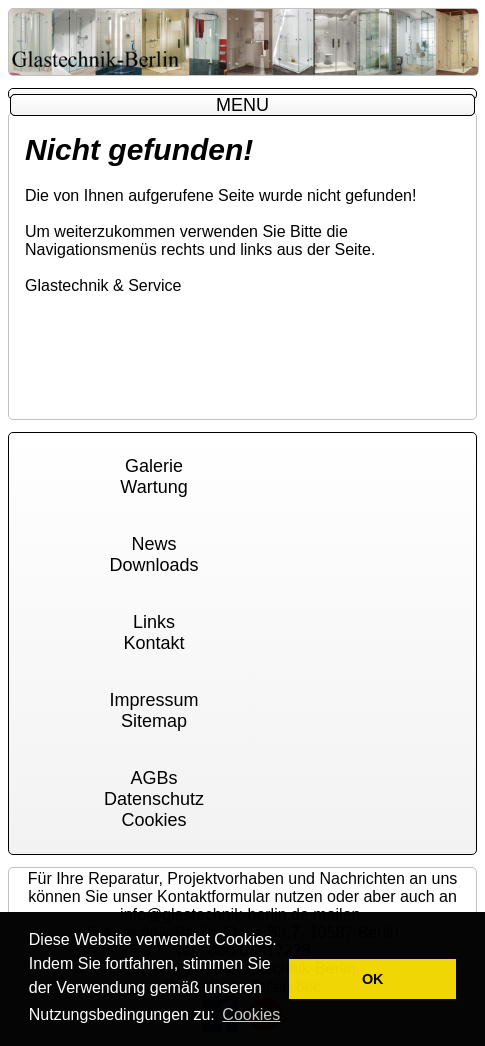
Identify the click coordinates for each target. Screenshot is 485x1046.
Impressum (153, 700)
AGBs (153, 778)
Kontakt (153, 643)
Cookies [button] (251, 1014)
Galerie (154, 466)
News (153, 544)
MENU (242, 105)
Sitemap (154, 721)
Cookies (153, 820)
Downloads (153, 565)
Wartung (153, 487)
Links (154, 622)
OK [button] (373, 979)
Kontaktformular (213, 896)
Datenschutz (154, 799)
